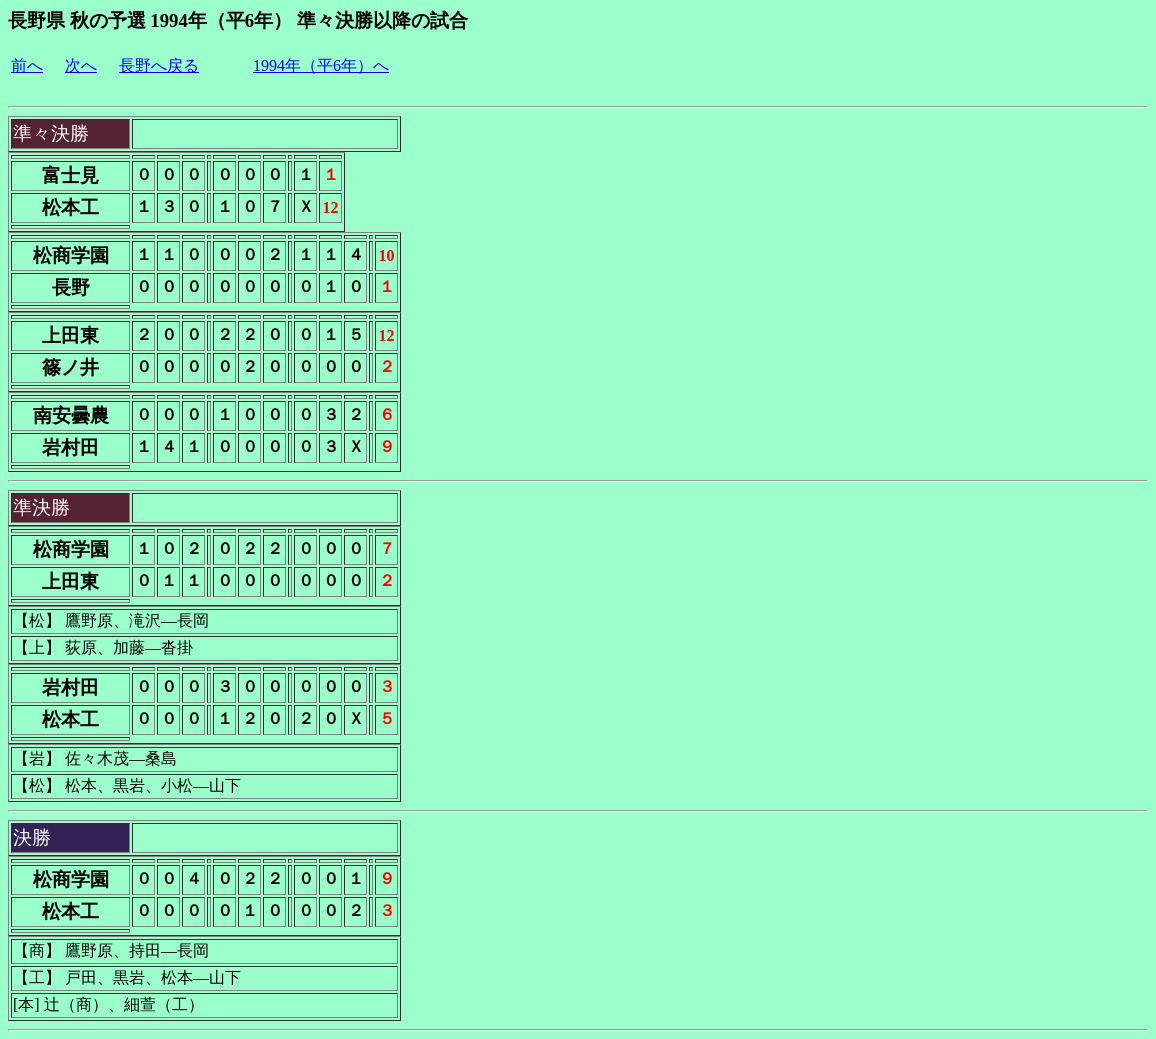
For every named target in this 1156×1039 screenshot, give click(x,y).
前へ (27, 65)
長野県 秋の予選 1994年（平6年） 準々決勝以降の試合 (238, 20)
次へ (81, 65)
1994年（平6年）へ (321, 65)
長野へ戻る (159, 65)
